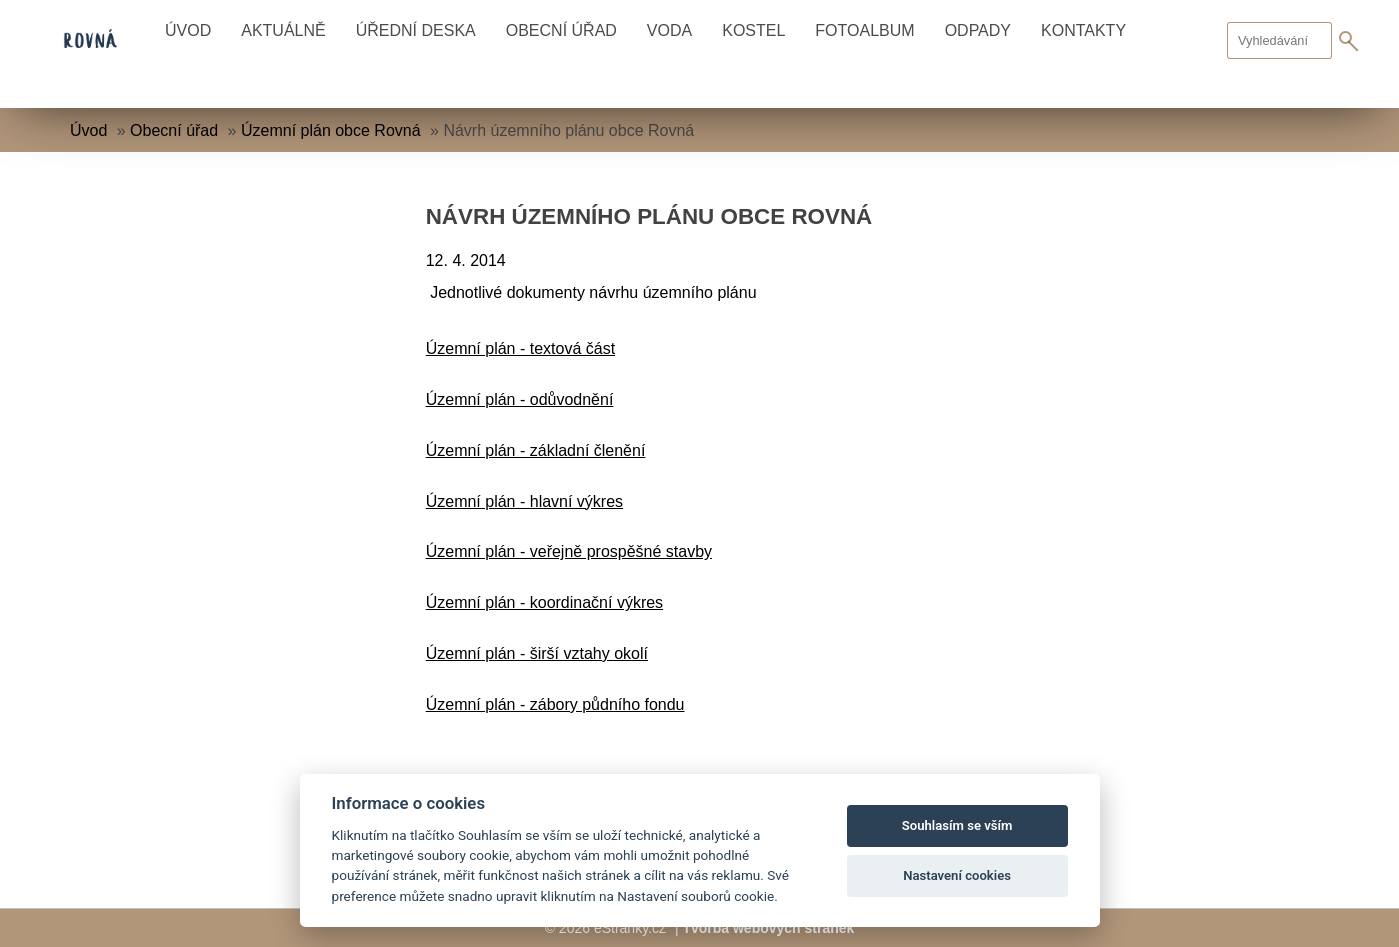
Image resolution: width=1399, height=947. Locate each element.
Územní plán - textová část (520, 348)
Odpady (978, 30)
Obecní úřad (561, 30)
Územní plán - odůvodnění (520, 399)
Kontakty (1083, 30)
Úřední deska (416, 30)
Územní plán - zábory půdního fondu (555, 704)
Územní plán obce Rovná (331, 130)
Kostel (753, 30)
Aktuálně (283, 30)
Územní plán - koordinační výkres (544, 602)
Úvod (188, 30)
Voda (669, 30)
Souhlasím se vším (957, 825)
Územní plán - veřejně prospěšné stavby (569, 551)
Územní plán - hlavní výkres (524, 501)
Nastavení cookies (957, 875)
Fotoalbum (864, 30)
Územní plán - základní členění (536, 450)
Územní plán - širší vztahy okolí (537, 653)
